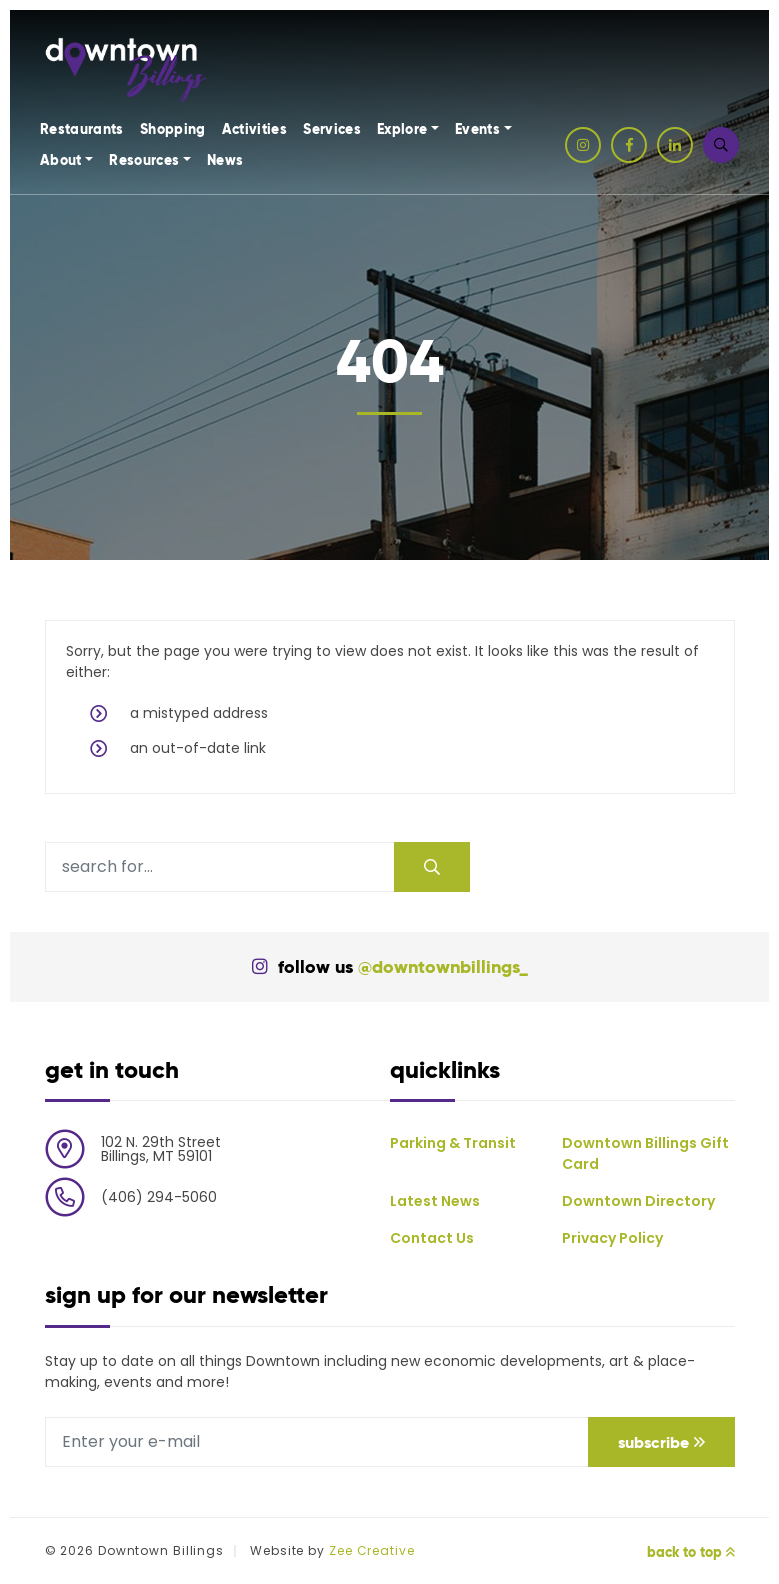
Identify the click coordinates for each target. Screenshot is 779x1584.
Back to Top (691, 1552)
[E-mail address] (317, 1442)
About (61, 160)
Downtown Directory (638, 1201)
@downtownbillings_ (443, 966)
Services (332, 129)
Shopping (173, 129)
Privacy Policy (612, 1238)
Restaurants (82, 129)
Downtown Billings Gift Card (645, 1153)
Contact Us (432, 1238)
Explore (402, 129)
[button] (721, 145)
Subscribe (661, 1442)
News (225, 160)
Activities (255, 129)
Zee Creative (372, 1550)
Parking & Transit (453, 1143)
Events (477, 129)
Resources (144, 160)
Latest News (435, 1201)
